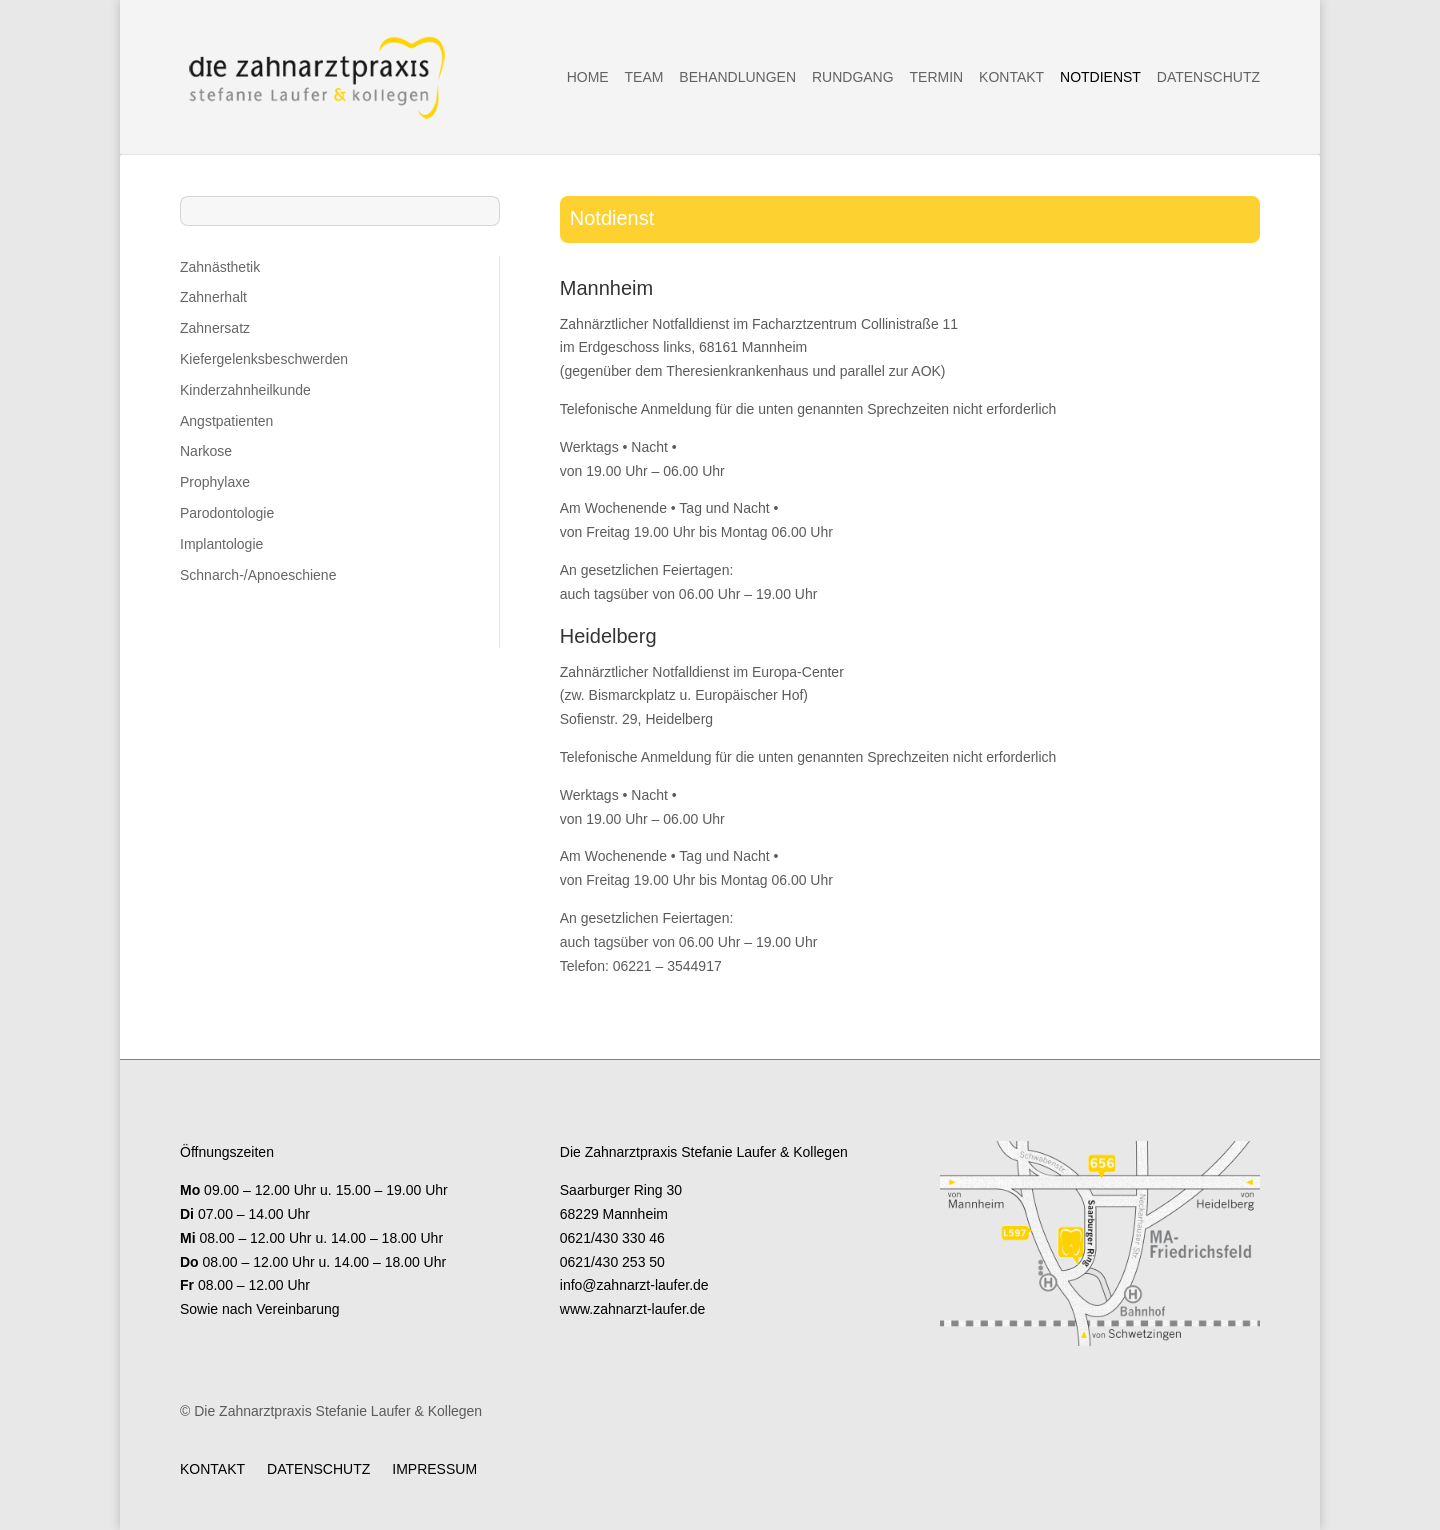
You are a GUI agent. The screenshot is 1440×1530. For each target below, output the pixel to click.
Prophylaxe (215, 482)
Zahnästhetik (220, 267)
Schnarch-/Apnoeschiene (258, 575)
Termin (937, 77)
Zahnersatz (215, 328)
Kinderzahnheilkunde (245, 390)
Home (588, 77)
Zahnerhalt (213, 297)
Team (644, 77)
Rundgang (853, 77)
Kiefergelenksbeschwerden (264, 359)
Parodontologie (227, 513)
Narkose (206, 451)
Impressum (434, 1468)
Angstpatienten (226, 421)
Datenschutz (1208, 77)
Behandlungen (737, 77)
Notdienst (1100, 77)
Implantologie (221, 544)
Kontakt (1011, 77)
